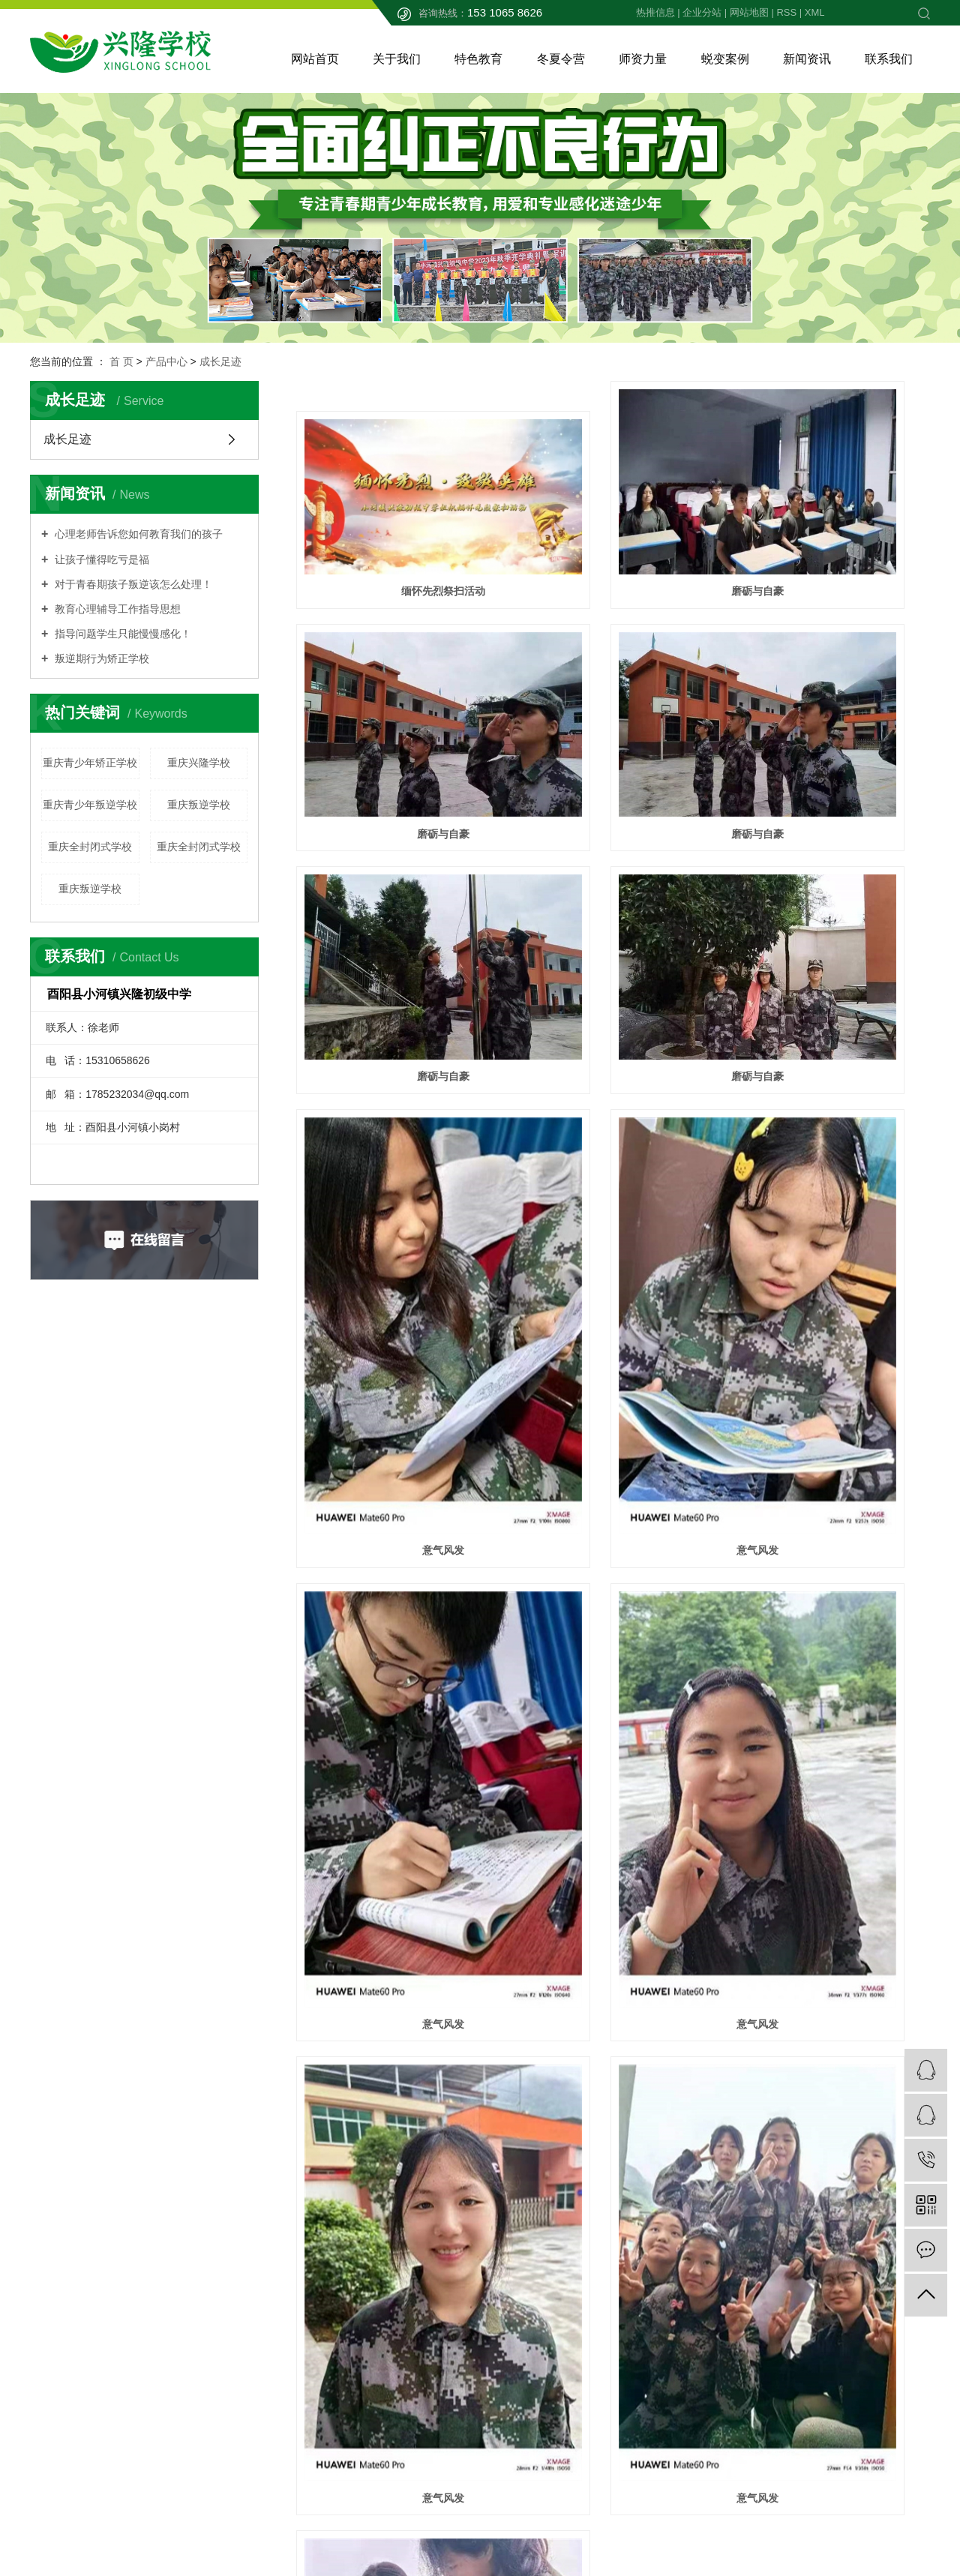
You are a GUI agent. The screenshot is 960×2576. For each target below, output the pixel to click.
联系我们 (889, 58)
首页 (547, 2140)
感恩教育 (510, 2326)
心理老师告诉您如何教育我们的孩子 (137, 534)
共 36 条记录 (486, 2140)
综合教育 (510, 2371)
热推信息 (655, 12)
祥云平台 (447, 2543)
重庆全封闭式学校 (90, 847)
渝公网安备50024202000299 (116, 2441)
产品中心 (167, 361)
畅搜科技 (906, 2511)
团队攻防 (395, 1889)
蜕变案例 (725, 58)
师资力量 (643, 58)
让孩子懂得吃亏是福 (100, 559)
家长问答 (649, 2281)
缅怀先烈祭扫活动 (395, 527)
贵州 (507, 2527)
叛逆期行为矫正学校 (100, 658)
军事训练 (510, 2304)
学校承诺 (371, 2326)
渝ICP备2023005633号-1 (408, 2511)
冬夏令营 (561, 58)
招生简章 (371, 2281)
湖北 (555, 2527)
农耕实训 (510, 2349)
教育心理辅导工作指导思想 (116, 609)
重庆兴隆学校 (198, 763)
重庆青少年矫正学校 (90, 763)
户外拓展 (510, 2394)
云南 (531, 2527)
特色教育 (478, 58)
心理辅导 (510, 2281)
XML (815, 12)
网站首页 (315, 58)
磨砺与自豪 (612, 527)
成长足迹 (221, 361)
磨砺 (612, 1889)
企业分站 (702, 12)
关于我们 (397, 58)
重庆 (459, 2527)
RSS (786, 12)
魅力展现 (613, 1695)
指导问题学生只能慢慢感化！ (121, 634)
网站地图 (749, 12)
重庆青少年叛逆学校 (90, 805)
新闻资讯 (807, 58)
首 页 (122, 361)
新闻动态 (649, 2259)
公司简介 (371, 2259)
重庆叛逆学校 (198, 805)
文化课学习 (515, 2259)
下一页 (648, 2140)
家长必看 (371, 2304)
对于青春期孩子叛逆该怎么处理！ (132, 584)
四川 (483, 2527)
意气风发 (395, 1036)
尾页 (696, 2140)
